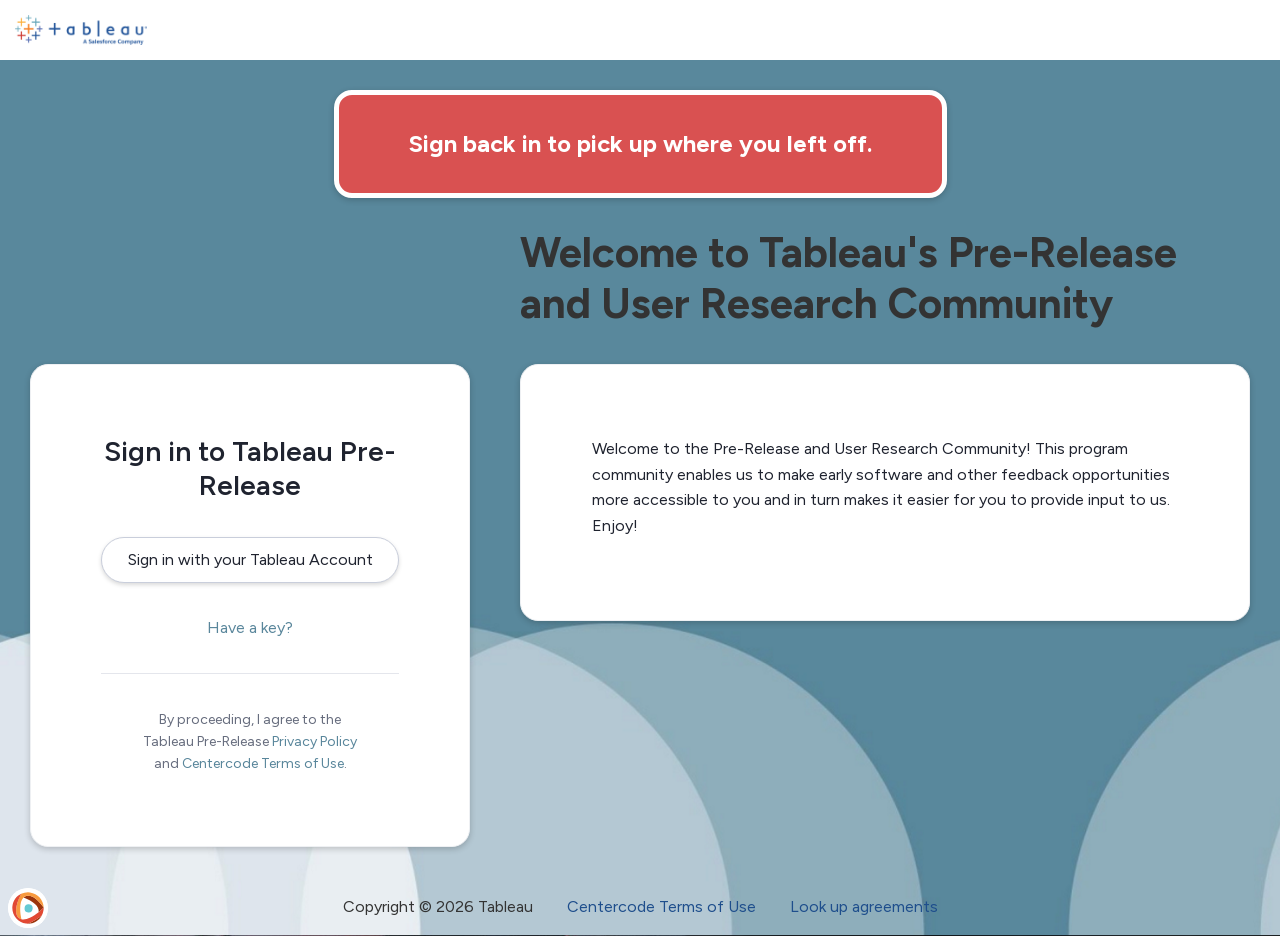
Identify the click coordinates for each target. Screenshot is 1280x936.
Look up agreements (864, 906)
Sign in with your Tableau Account (250, 559)
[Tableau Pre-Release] (81, 30)
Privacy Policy (314, 741)
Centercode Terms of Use (263, 763)
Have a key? (250, 627)
